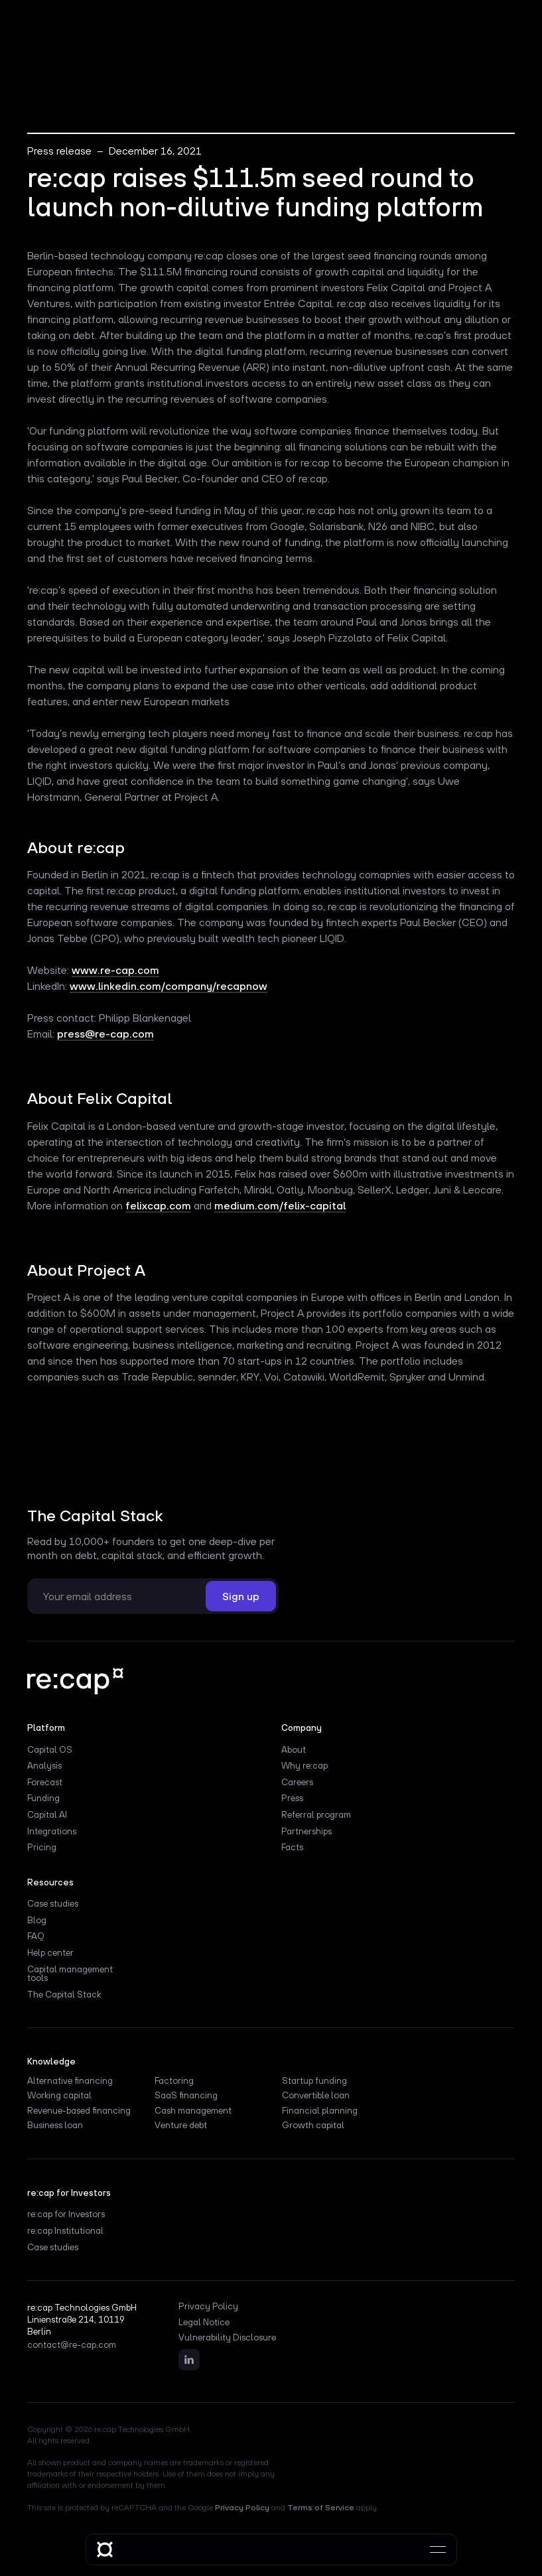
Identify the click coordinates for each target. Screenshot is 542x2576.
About (293, 1750)
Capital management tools (70, 1974)
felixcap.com (158, 1205)
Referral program (316, 1815)
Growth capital (313, 2125)
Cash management (193, 2111)
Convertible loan (316, 2095)
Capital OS (49, 1750)
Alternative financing (70, 2081)
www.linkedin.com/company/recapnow (168, 986)
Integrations (51, 1831)
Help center (50, 1953)
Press (292, 1798)
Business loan (55, 2125)
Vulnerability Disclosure (227, 2337)
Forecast (44, 1782)
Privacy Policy (208, 2306)
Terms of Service (320, 2507)
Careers (297, 1782)
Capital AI (47, 1815)
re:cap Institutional (65, 2231)
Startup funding (314, 2081)
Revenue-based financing (79, 2111)
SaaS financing (186, 2095)
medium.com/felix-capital (280, 1205)
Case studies (52, 1904)
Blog (36, 1920)
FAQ (35, 1936)
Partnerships (306, 1831)
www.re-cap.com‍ (115, 970)
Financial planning (320, 2111)
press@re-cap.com (105, 1034)
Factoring (174, 2081)
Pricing (41, 1847)
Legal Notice (204, 2322)
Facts (292, 1847)
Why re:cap (304, 1766)
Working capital (59, 2095)
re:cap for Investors (66, 2214)
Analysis (44, 1766)
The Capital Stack (64, 1995)
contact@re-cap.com (71, 2345)
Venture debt (181, 2125)
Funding (43, 1798)
